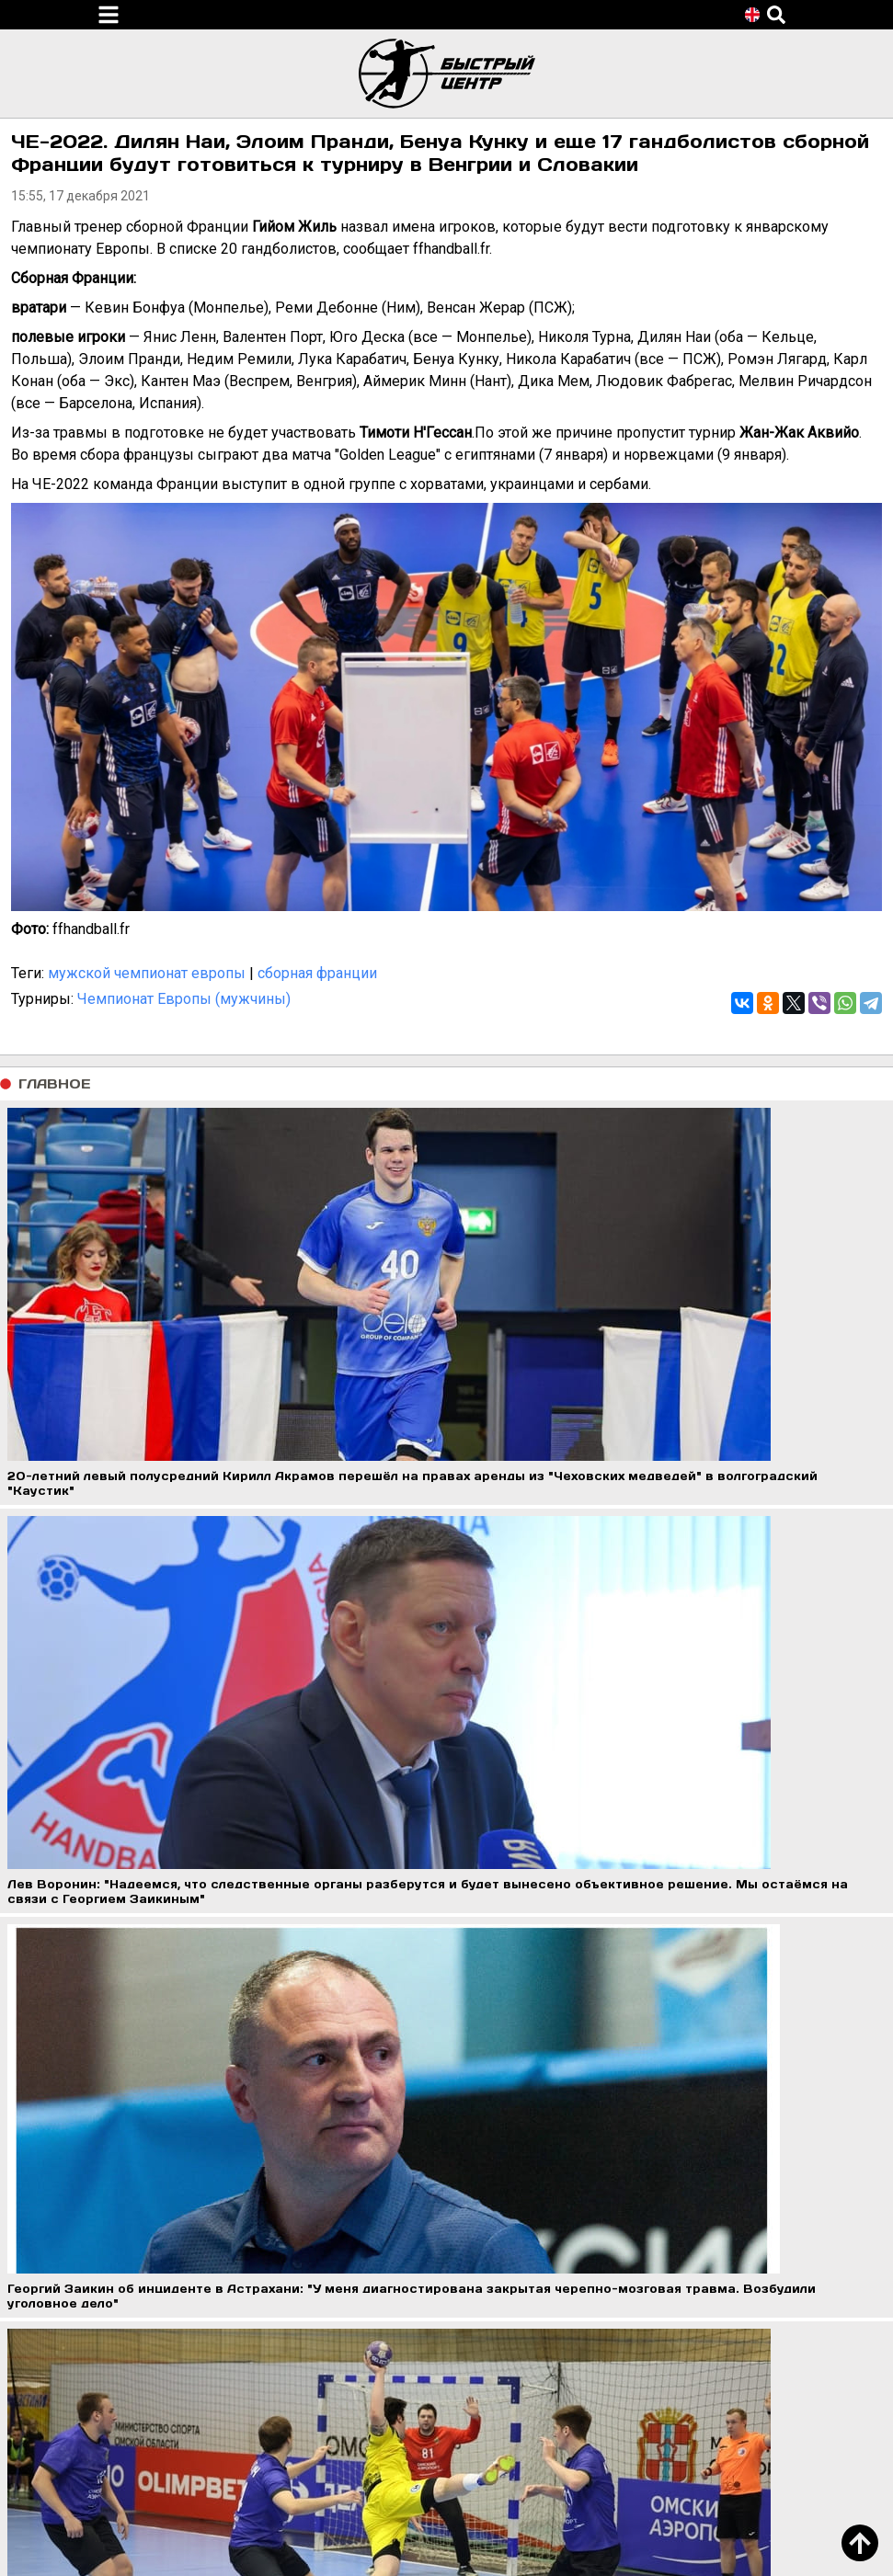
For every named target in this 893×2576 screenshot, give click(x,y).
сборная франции (317, 973)
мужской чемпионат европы (147, 973)
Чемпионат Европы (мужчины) (184, 999)
